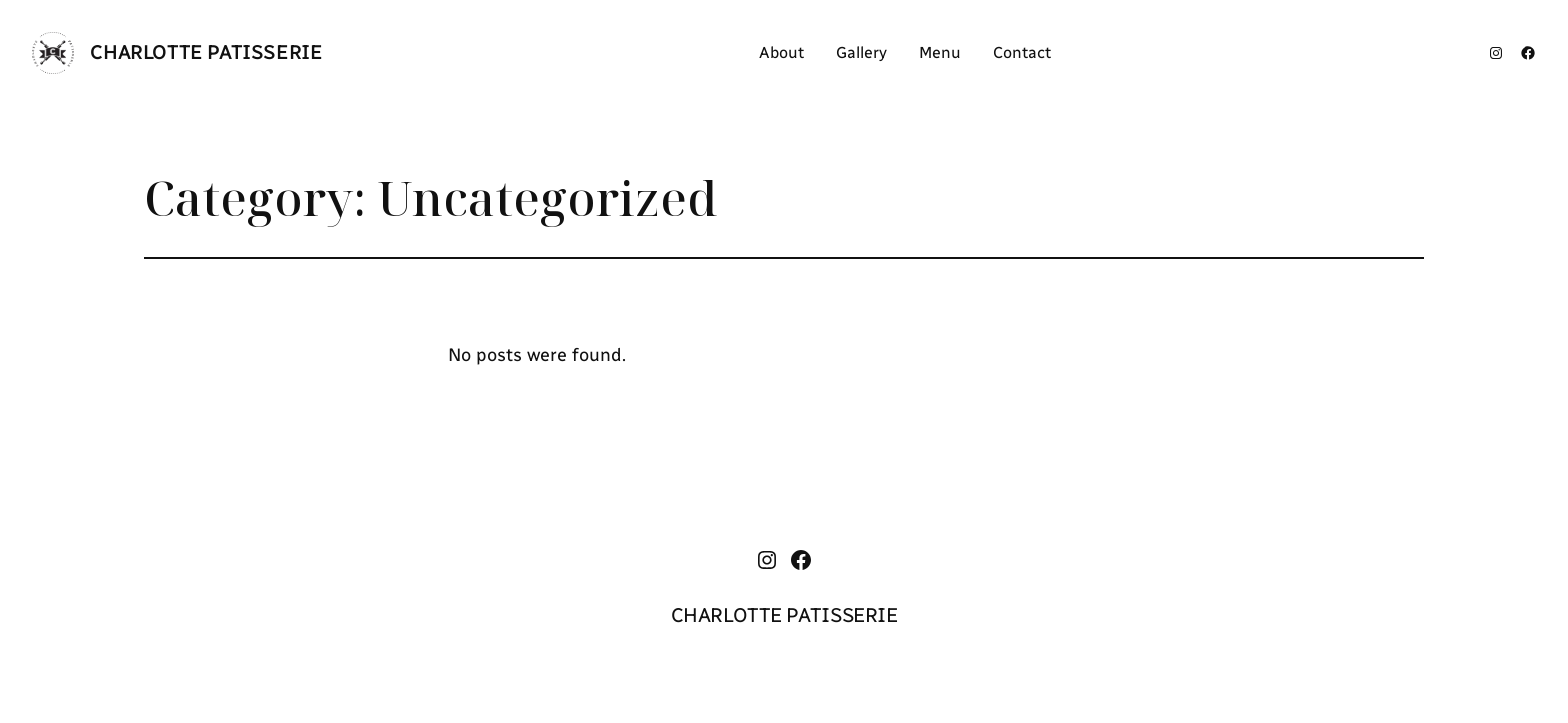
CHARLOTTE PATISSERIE (206, 52)
